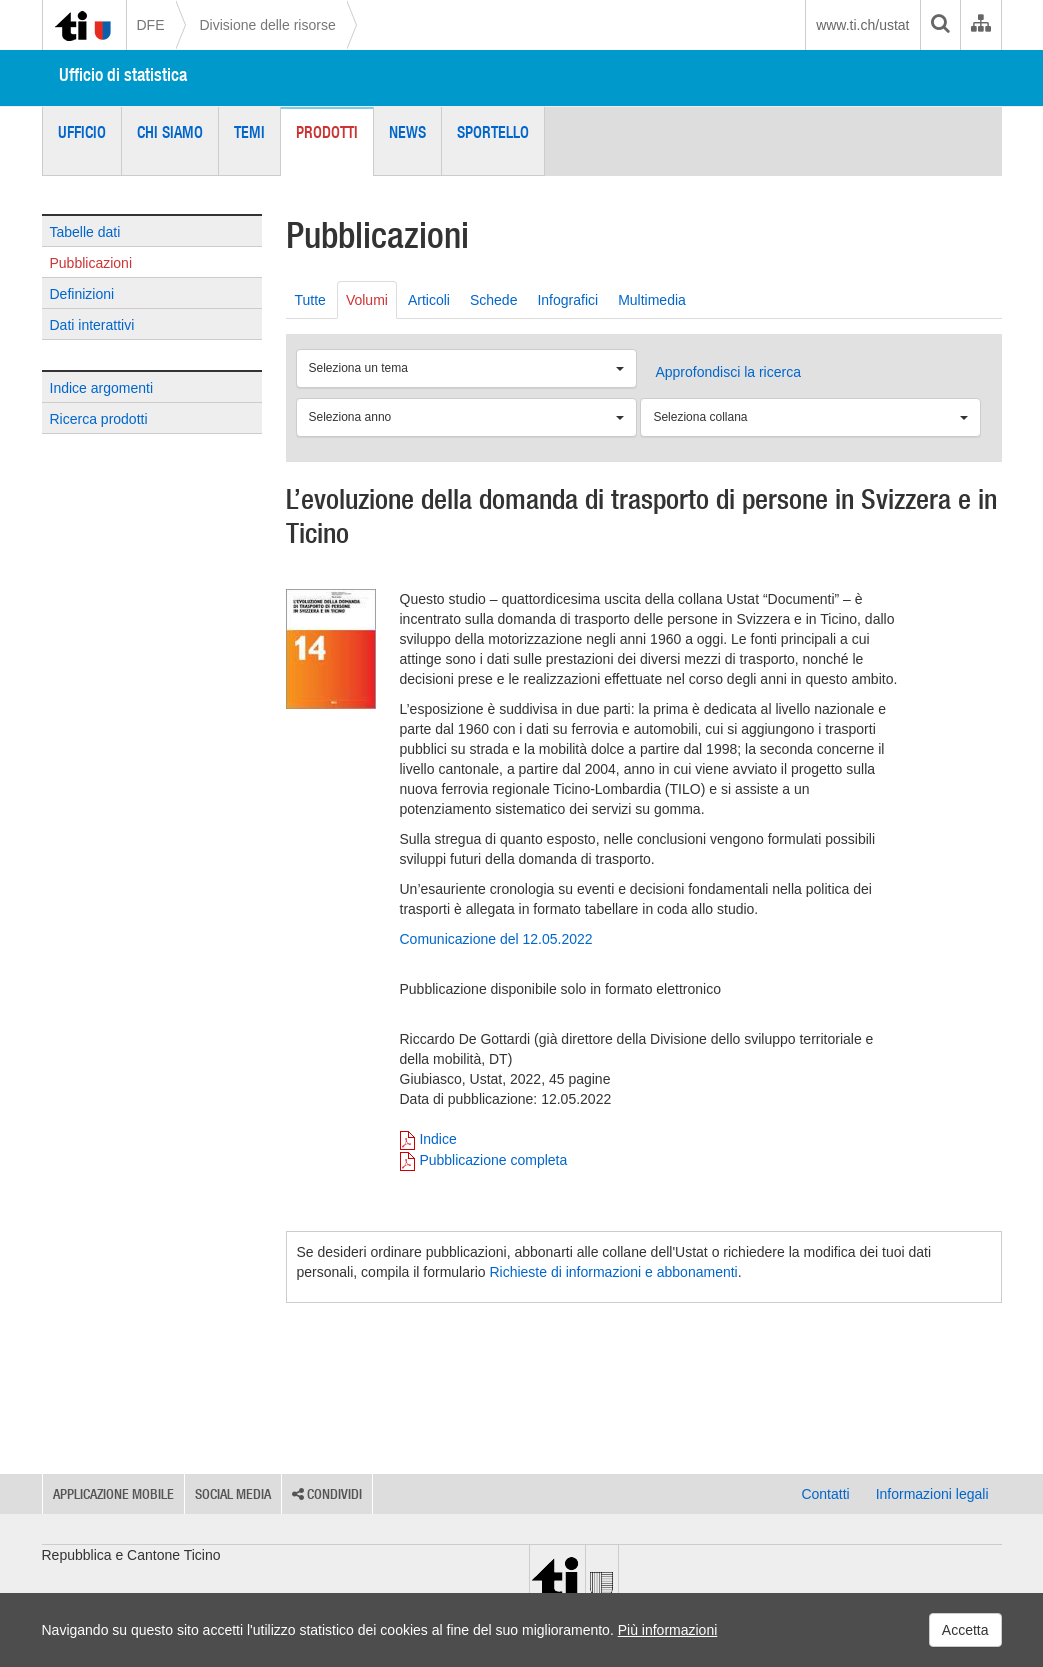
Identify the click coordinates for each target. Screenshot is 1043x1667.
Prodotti (327, 132)
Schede (493, 300)
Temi (249, 132)
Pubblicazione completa (493, 1160)
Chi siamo (170, 132)
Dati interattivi (92, 325)
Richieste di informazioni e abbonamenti (613, 1272)
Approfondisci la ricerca (728, 372)
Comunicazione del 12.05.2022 (496, 939)
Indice (437, 1139)
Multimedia (652, 300)
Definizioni (82, 294)
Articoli (429, 300)
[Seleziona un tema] (466, 368)
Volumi (367, 300)
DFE (151, 25)
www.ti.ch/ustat (862, 25)
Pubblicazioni (91, 263)
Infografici (567, 300)
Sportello (493, 132)
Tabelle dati (85, 232)
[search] (940, 25)
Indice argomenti (102, 388)
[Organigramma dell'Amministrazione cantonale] (980, 25)
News (407, 132)
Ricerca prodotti (99, 419)
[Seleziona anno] (466, 417)
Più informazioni (668, 1630)
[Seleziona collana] (810, 417)
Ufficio (82, 132)
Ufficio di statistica (123, 74)
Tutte (310, 300)
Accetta (965, 1630)
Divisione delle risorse (268, 25)
